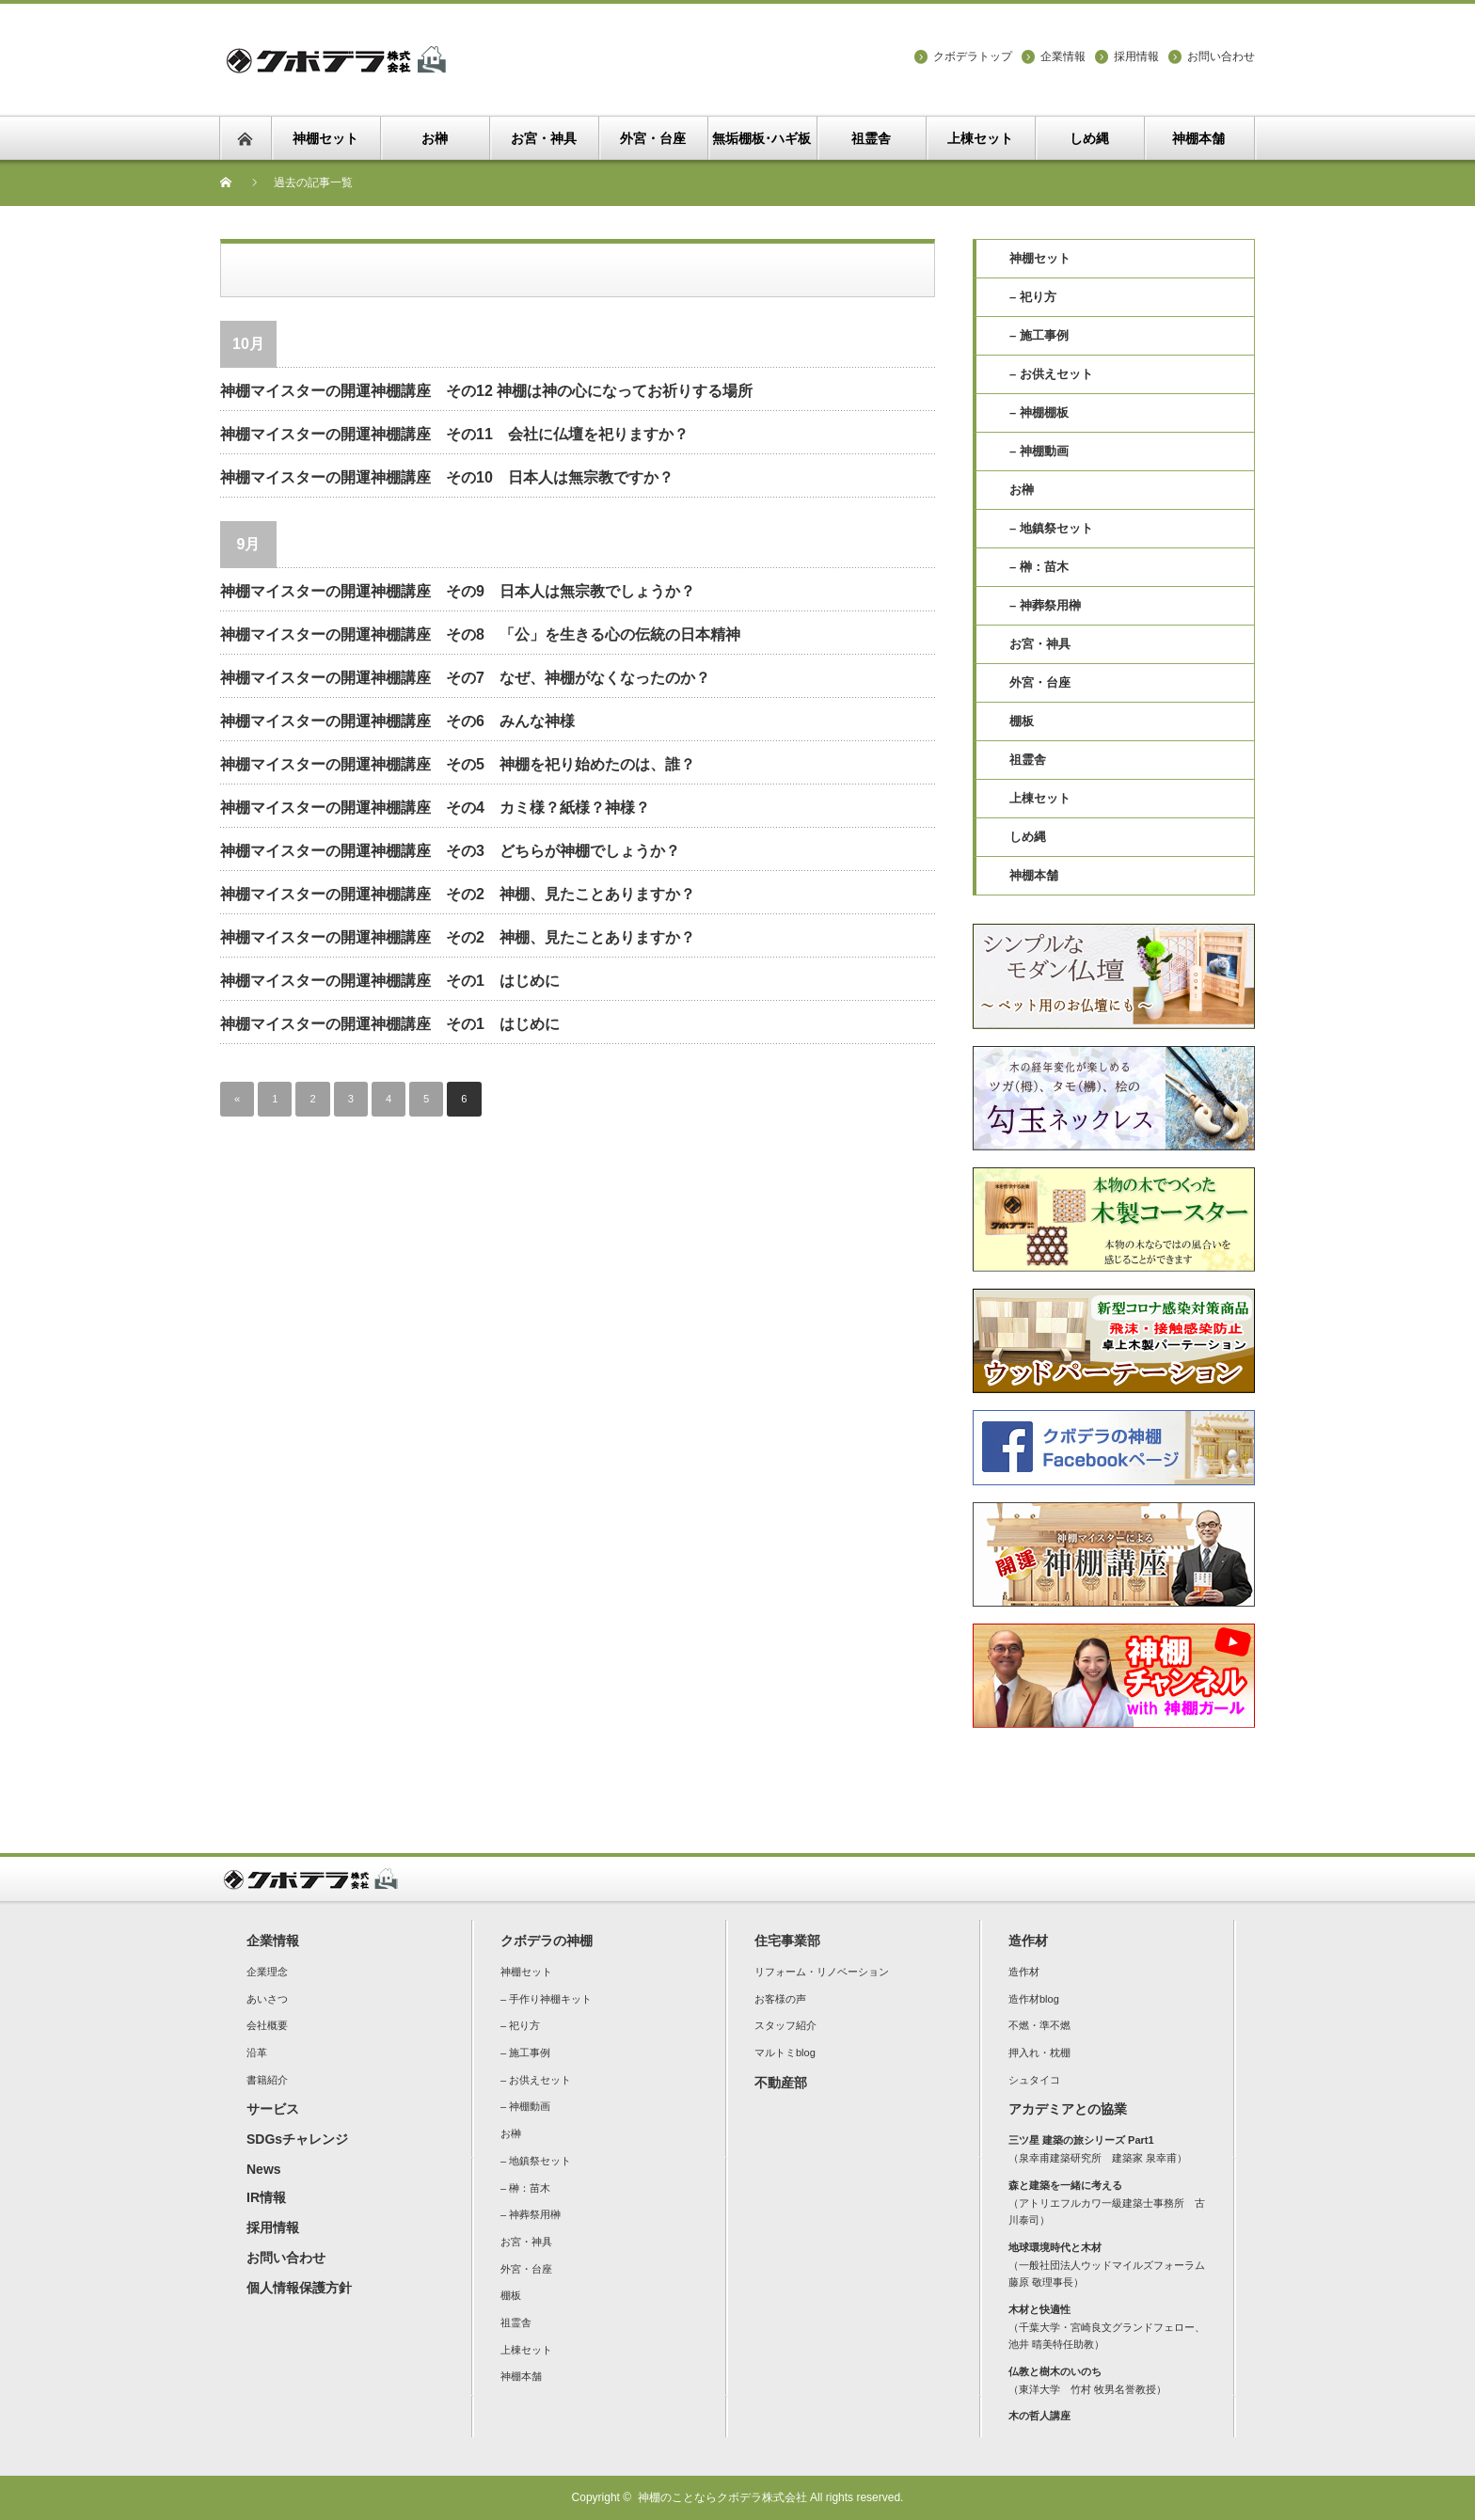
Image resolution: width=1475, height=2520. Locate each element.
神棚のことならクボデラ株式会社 (722, 2497)
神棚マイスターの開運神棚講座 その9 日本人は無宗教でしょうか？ (457, 591)
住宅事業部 (787, 1940)
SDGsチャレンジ (297, 2139)
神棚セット (1040, 258)
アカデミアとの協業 (1067, 2108)
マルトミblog (785, 2052)
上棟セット (1040, 798)
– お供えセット (1051, 374)
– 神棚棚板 (1039, 412)
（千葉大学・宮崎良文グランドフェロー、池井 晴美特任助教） (1106, 2327)
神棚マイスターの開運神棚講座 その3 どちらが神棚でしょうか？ (450, 851)
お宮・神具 (1040, 644)
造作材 (1028, 1940)
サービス (272, 2108)
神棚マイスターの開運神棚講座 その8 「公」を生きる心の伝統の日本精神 (480, 634)
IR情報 (266, 2197)
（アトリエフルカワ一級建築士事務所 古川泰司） (1106, 2202)
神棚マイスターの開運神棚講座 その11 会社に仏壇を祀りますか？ (454, 434)
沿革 (256, 2052)
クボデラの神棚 (546, 1940)
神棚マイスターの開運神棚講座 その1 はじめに (390, 981)
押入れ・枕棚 (1039, 2052)
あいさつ (267, 1999)
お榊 (1021, 490)
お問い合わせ (1221, 56)
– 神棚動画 (1039, 451)
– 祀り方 (1032, 297)
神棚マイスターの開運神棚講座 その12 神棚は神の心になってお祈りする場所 (486, 391)
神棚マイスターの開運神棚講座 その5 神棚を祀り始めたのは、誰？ (457, 764)
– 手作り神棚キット (546, 1999)
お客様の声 (780, 1999)
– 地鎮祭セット (1051, 528)
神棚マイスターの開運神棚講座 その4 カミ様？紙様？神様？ (435, 808)
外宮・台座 (1040, 682)
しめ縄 (1027, 837)
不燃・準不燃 (1039, 2025)
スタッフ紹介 (785, 2025)
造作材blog (1033, 1999)
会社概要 (267, 2025)
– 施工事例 (1039, 335)
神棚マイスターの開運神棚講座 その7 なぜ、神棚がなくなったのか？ (465, 678)
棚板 (1021, 721)
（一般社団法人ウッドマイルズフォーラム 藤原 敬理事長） (1111, 2265)
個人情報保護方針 (299, 2287)
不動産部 (780, 2082)
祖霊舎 (1027, 760)
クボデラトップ (972, 56)
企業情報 (1063, 56)
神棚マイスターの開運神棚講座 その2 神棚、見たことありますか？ (457, 894)
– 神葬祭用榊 (1045, 605)
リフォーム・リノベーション (821, 1971)
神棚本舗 (1033, 875)
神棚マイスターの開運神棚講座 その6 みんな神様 (397, 721)
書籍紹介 (267, 2079)
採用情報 (1136, 56)
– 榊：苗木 (1039, 567)
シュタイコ (1034, 2079)
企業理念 (267, 1971)
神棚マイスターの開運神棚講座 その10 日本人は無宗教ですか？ (447, 477)
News (263, 2169)
